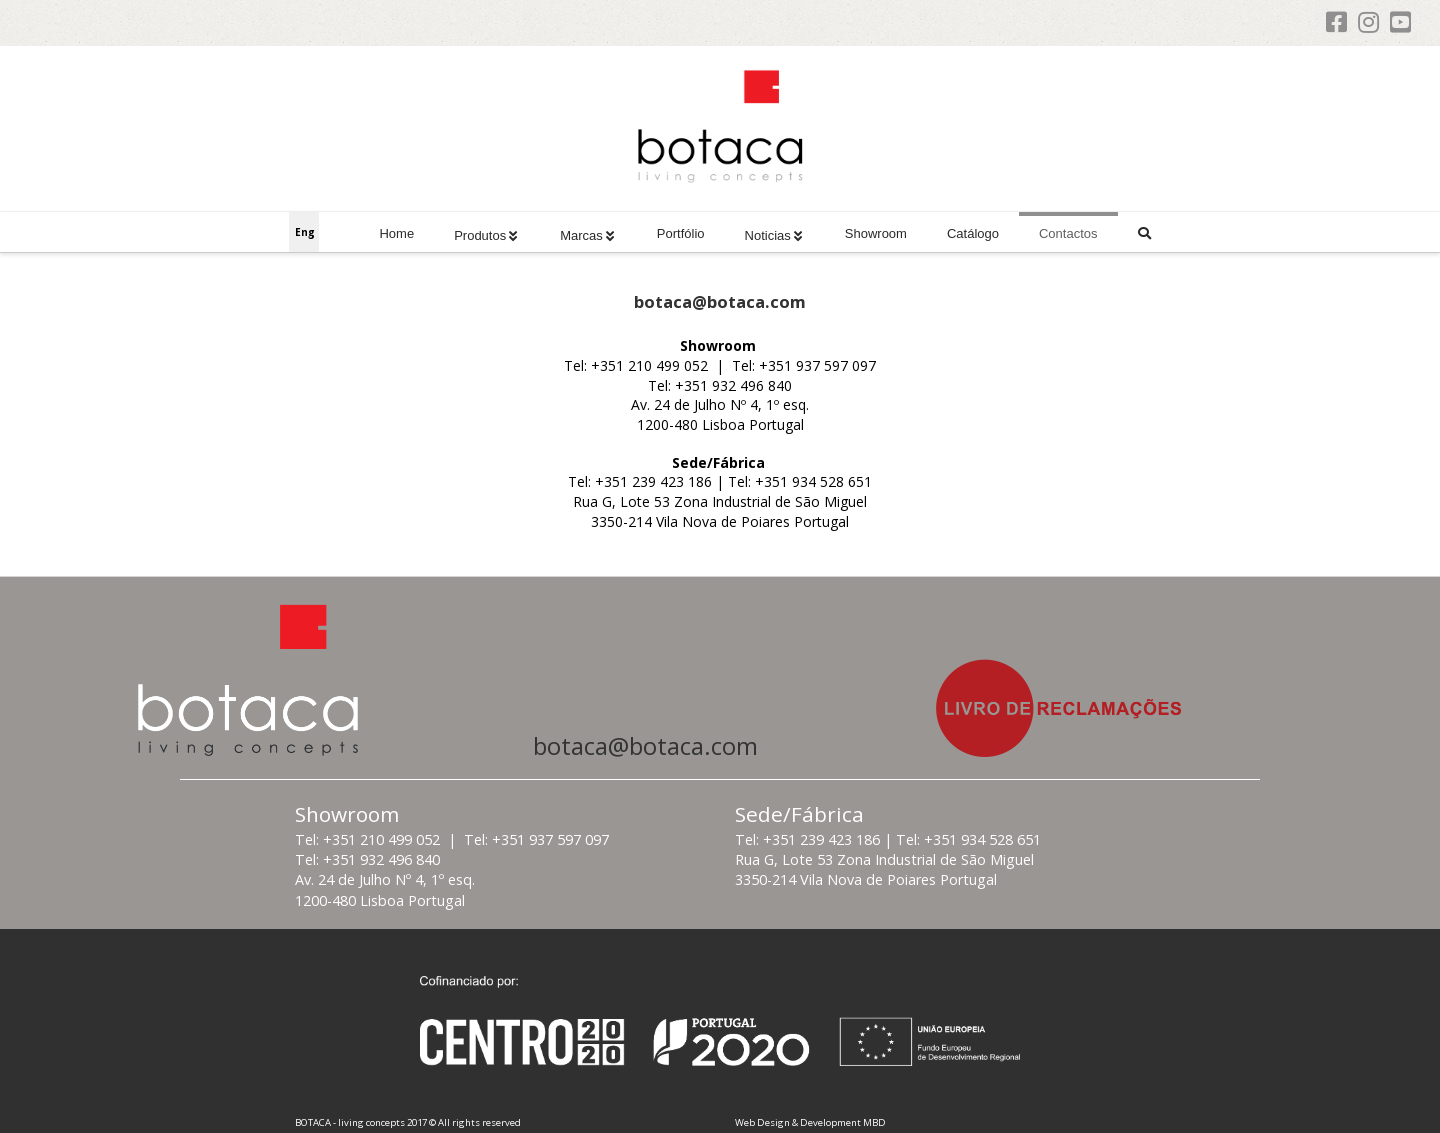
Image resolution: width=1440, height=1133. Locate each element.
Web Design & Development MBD (810, 1122)
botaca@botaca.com (645, 746)
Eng (305, 232)
